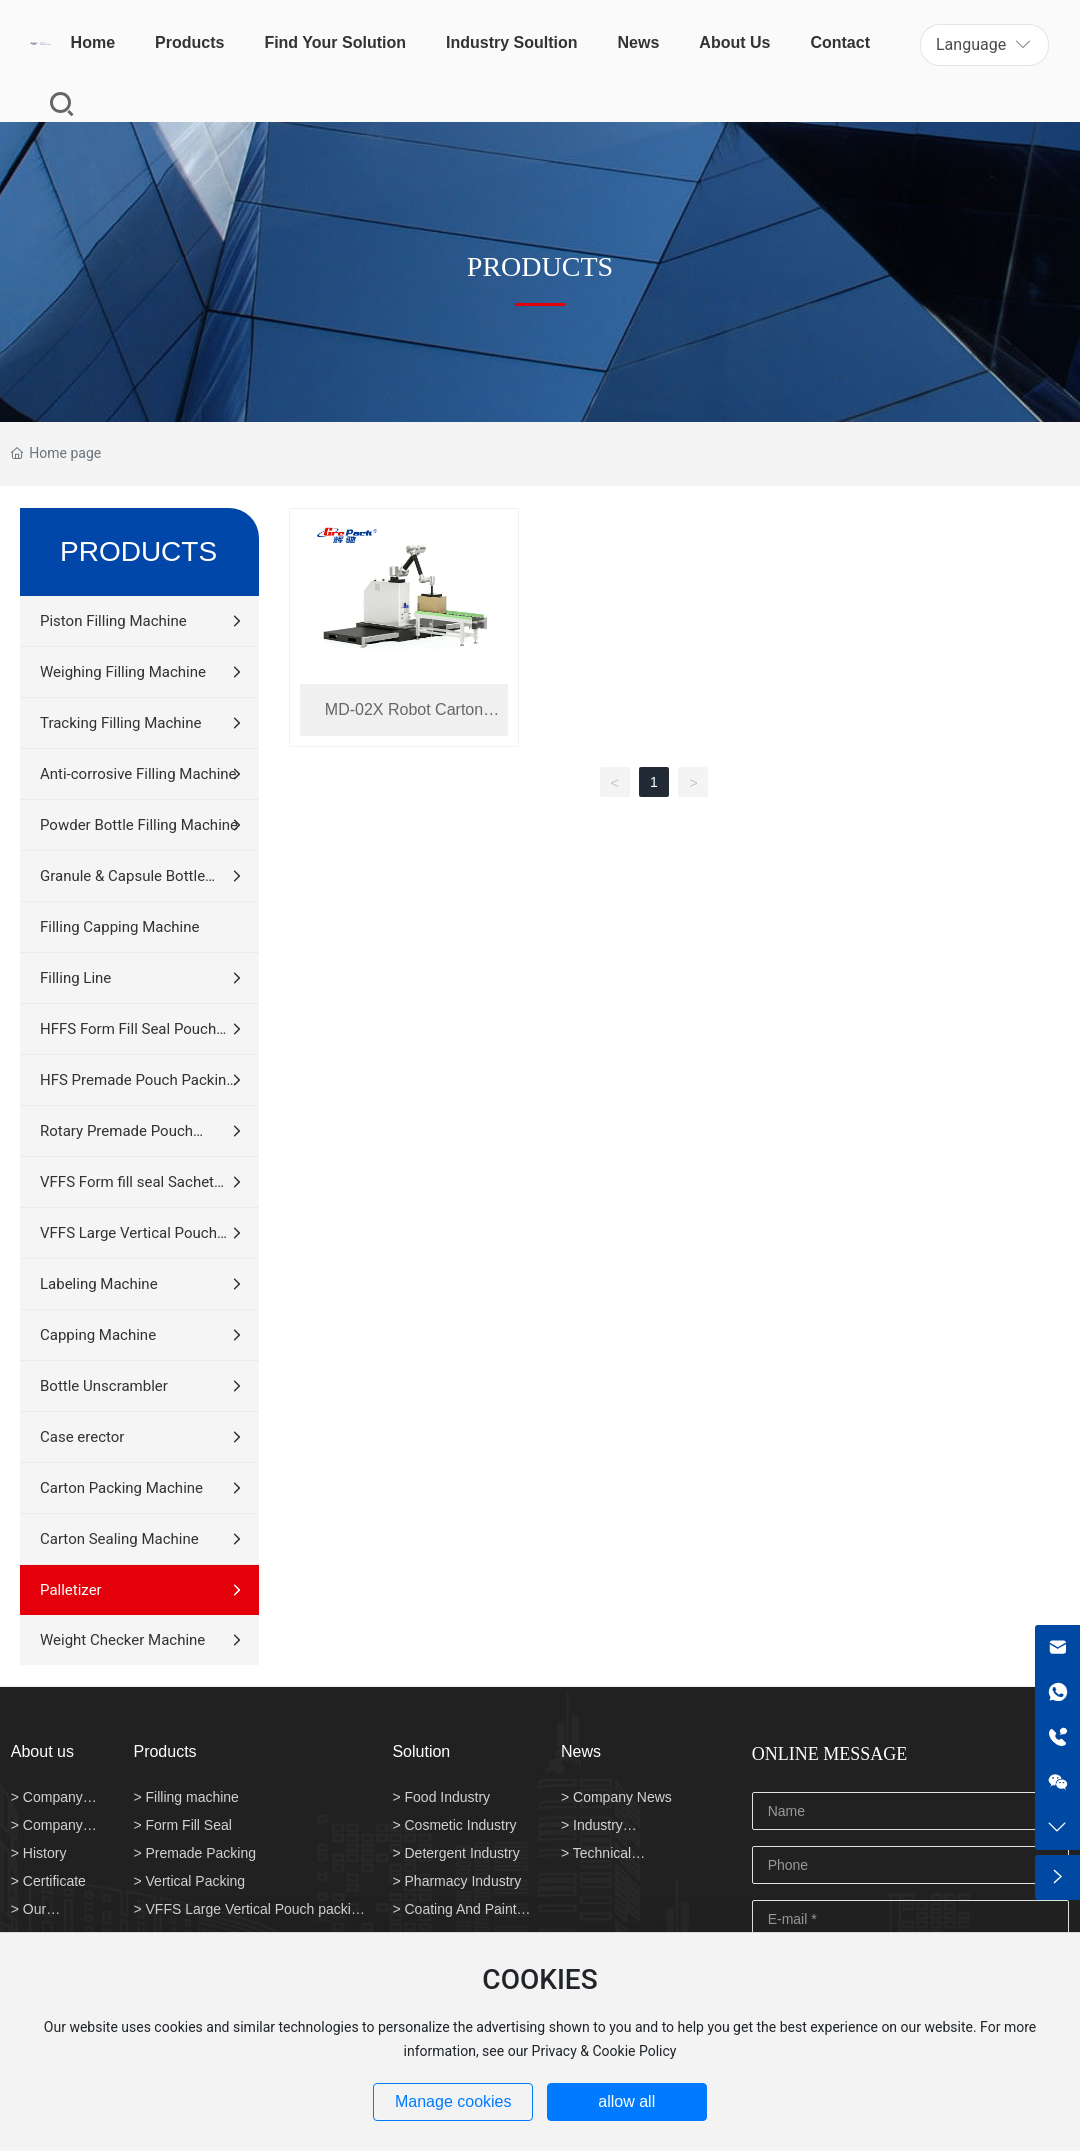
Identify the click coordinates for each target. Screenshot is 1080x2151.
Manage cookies (453, 2101)
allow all (626, 2101)
